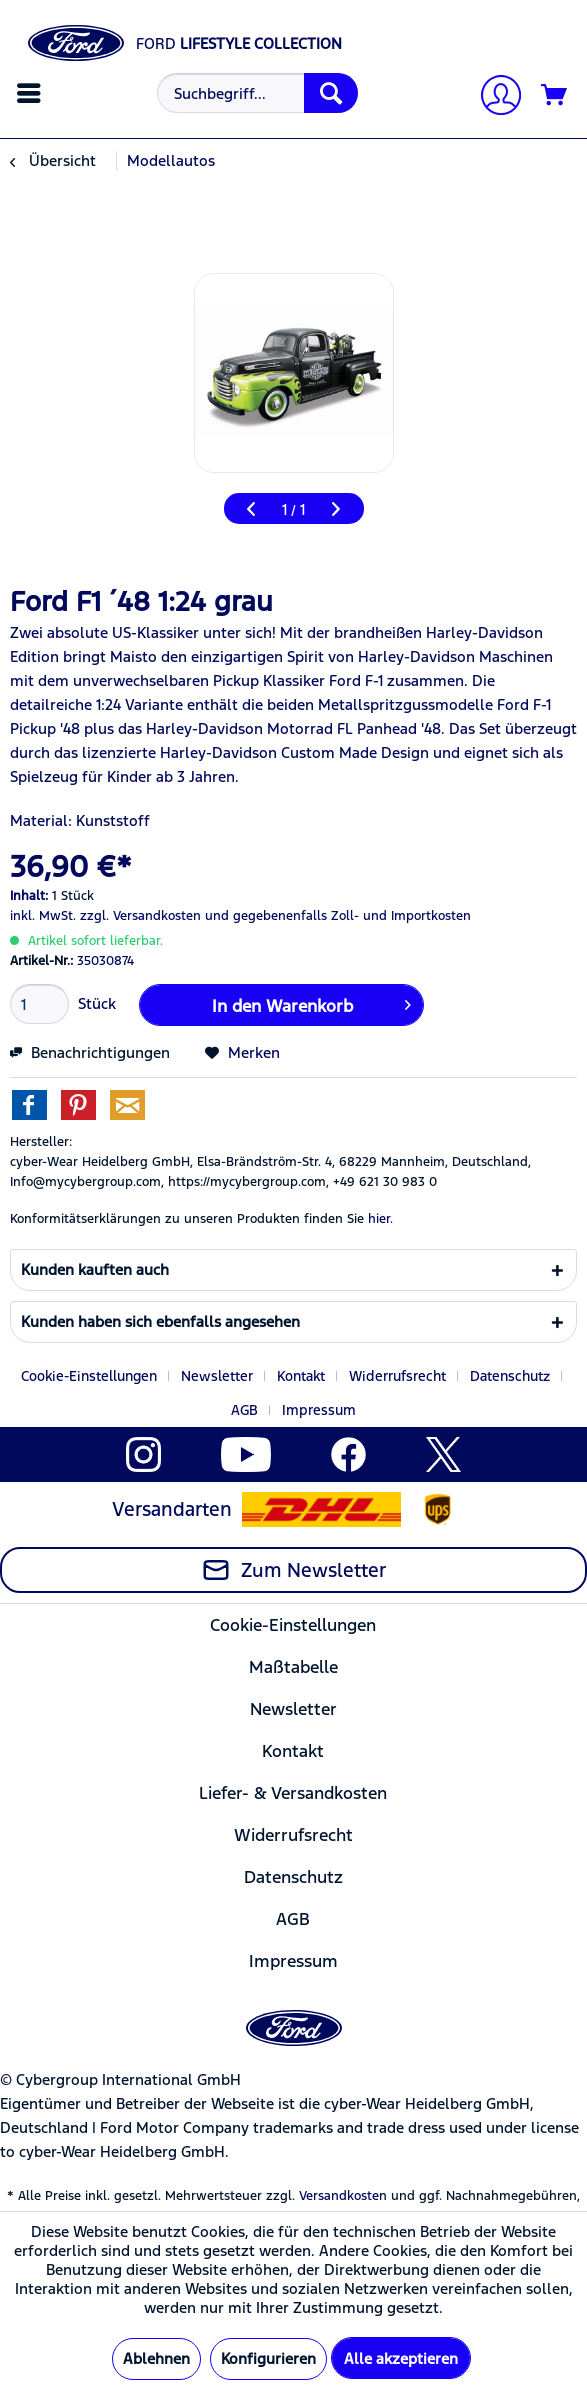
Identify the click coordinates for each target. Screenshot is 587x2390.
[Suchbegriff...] (257, 93)
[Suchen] (331, 93)
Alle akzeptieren (401, 2358)
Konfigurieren (268, 2358)
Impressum (319, 1410)
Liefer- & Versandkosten (293, 1793)
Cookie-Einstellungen (89, 1376)
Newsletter (217, 1376)
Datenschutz (510, 1376)
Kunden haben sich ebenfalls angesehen (160, 1321)
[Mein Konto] (493, 97)
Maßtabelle (293, 1667)
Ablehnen (156, 2358)
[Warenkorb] (555, 96)
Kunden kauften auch (95, 1269)
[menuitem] (31, 93)
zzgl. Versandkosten (140, 916)
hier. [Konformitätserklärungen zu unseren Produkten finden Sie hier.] (380, 1219)
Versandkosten (343, 2196)
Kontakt (301, 1376)
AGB (244, 1410)
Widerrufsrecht (397, 1376)
